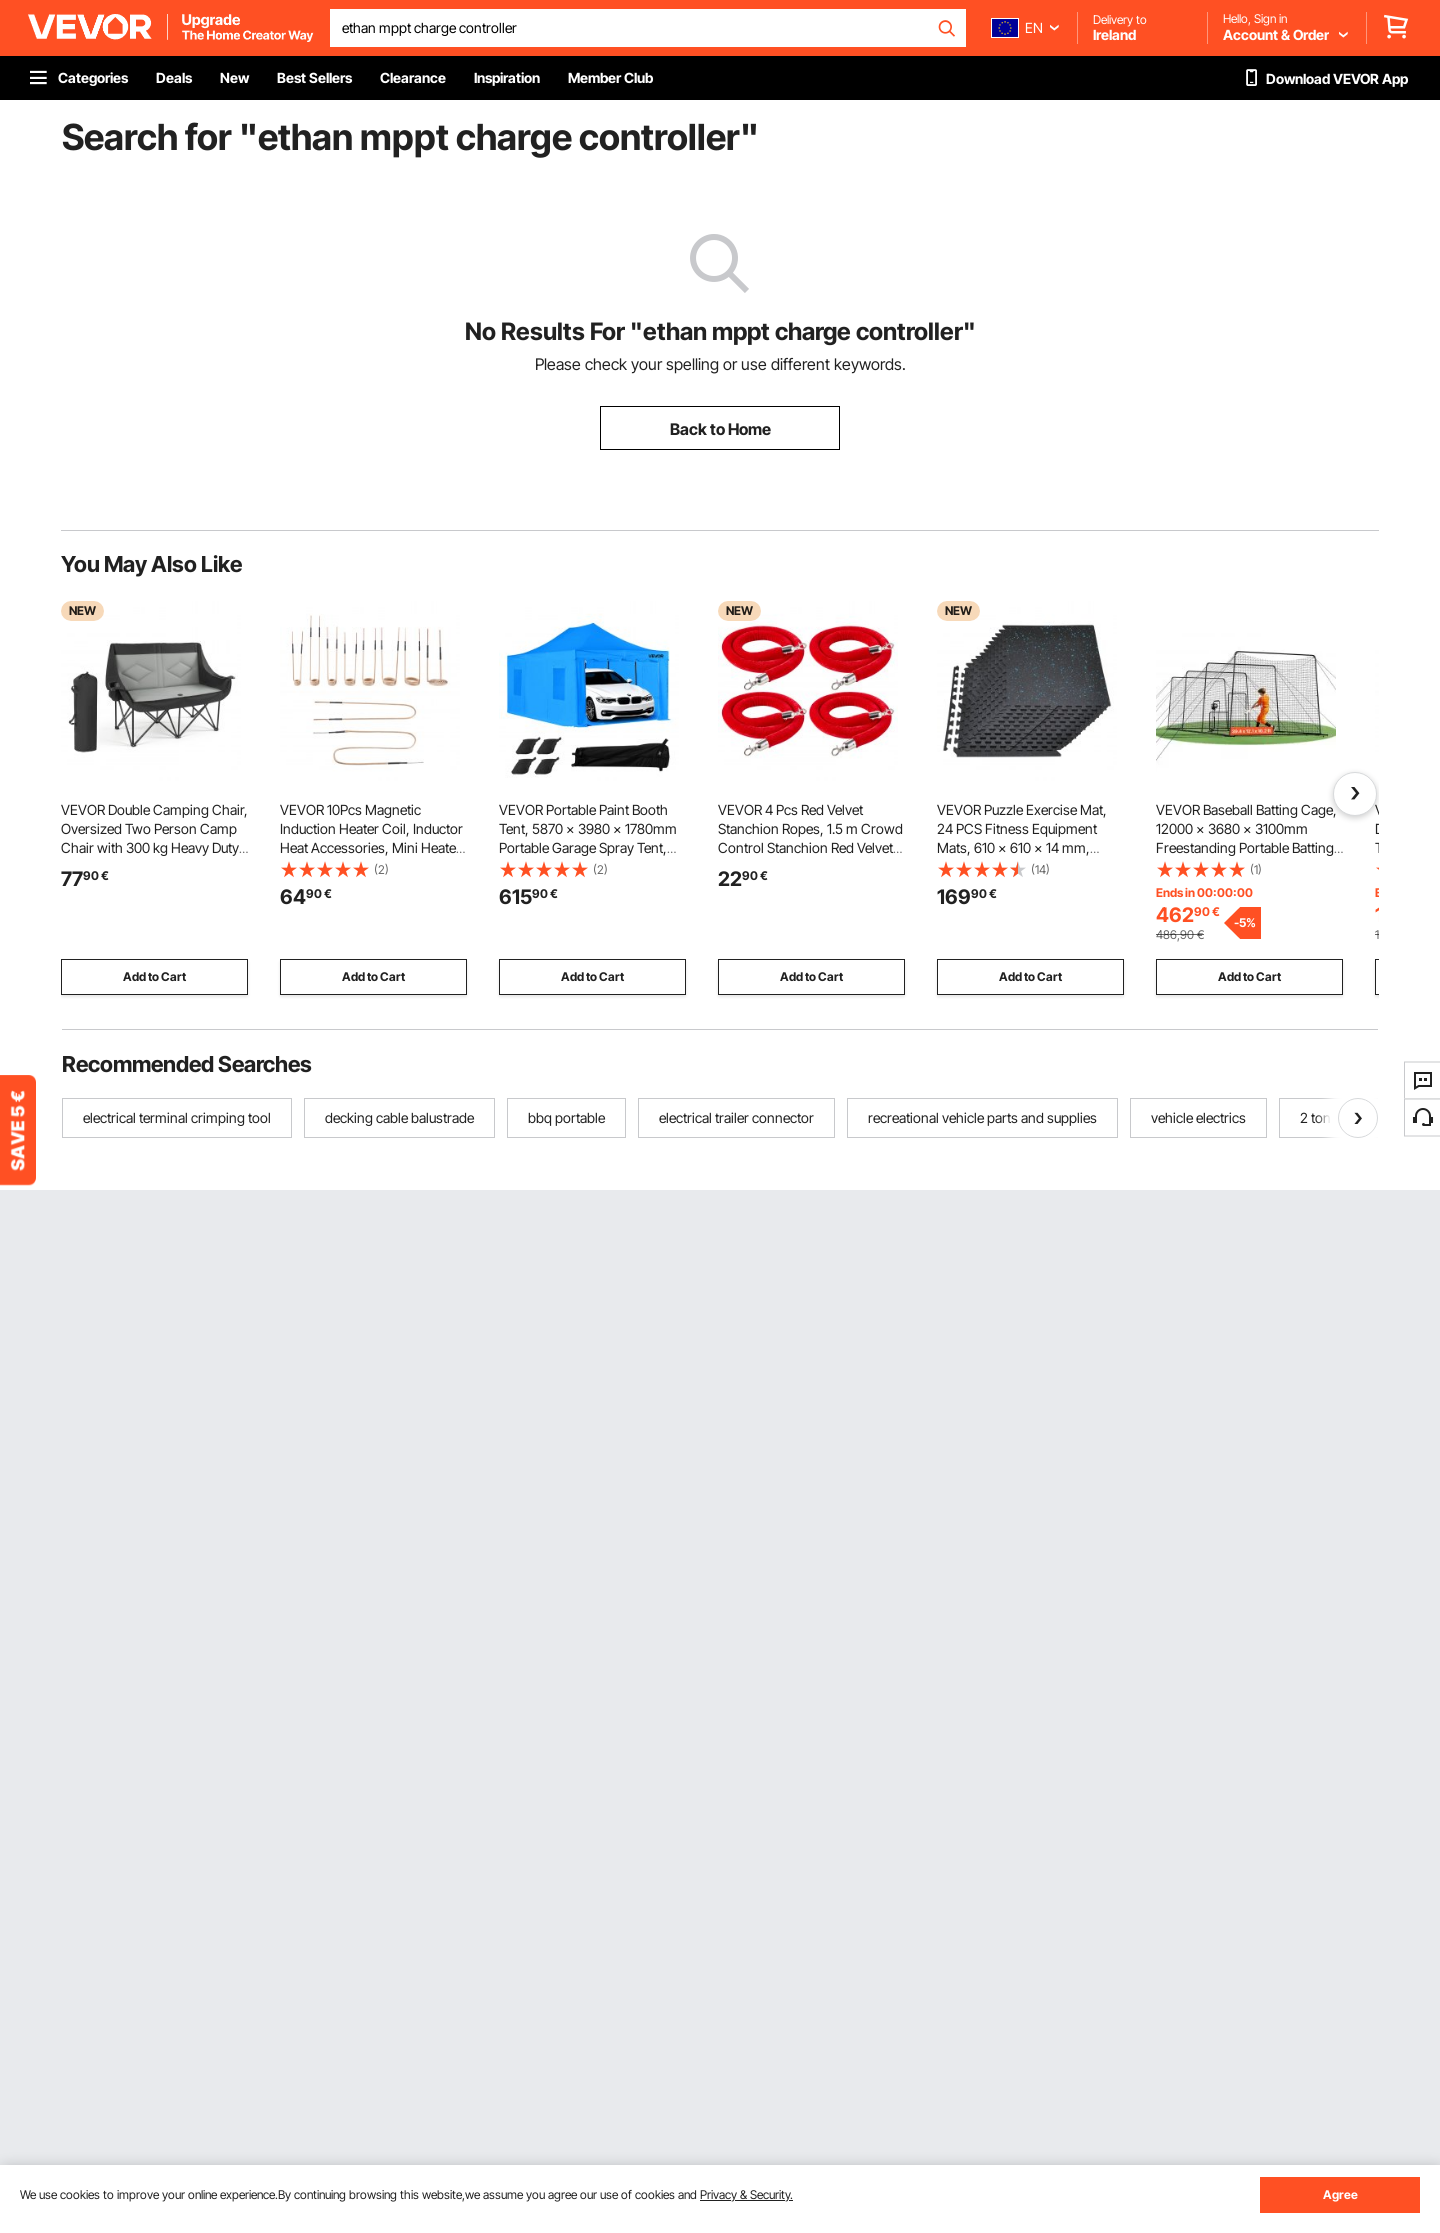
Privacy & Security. (746, 2194)
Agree (1340, 2194)
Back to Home (720, 429)
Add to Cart (154, 976)
